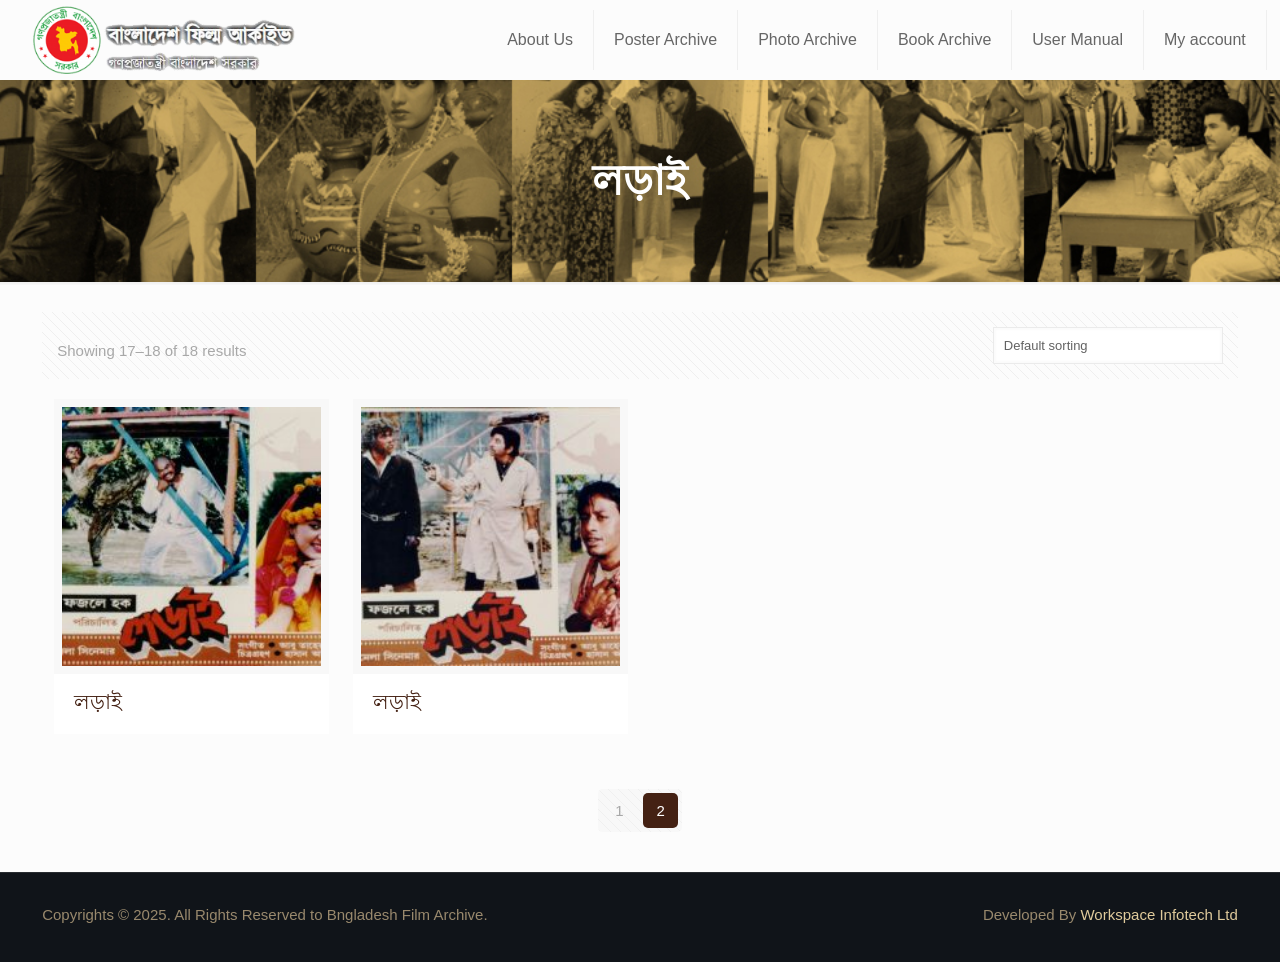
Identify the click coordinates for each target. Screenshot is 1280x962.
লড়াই (98, 701)
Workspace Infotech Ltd (1158, 914)
